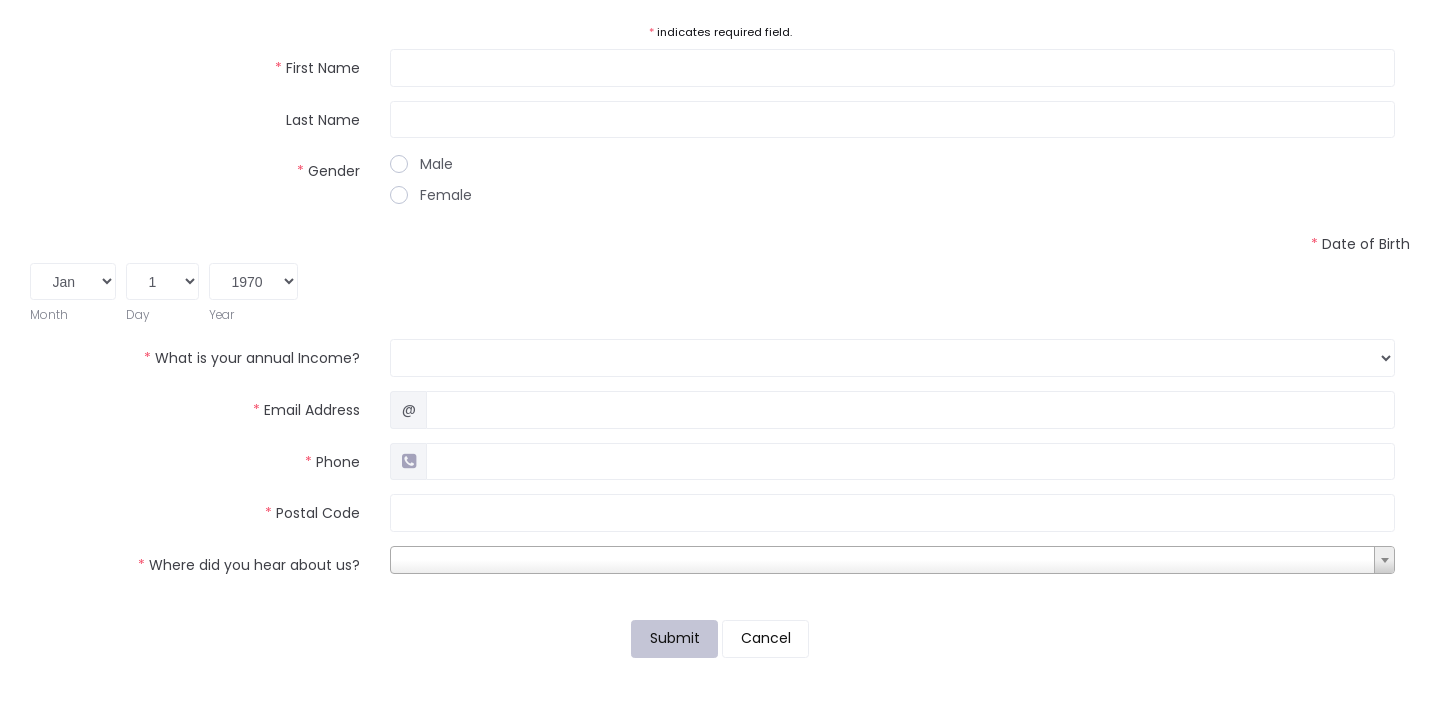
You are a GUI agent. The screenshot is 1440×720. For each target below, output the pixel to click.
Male (421, 164)
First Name (317, 68)
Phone (332, 462)
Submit (675, 638)
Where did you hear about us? (249, 565)
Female (431, 195)
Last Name (323, 120)
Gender (328, 171)
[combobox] (892, 560)
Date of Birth (1360, 244)
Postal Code (312, 513)
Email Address (306, 410)
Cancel (766, 638)
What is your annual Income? (252, 358)
